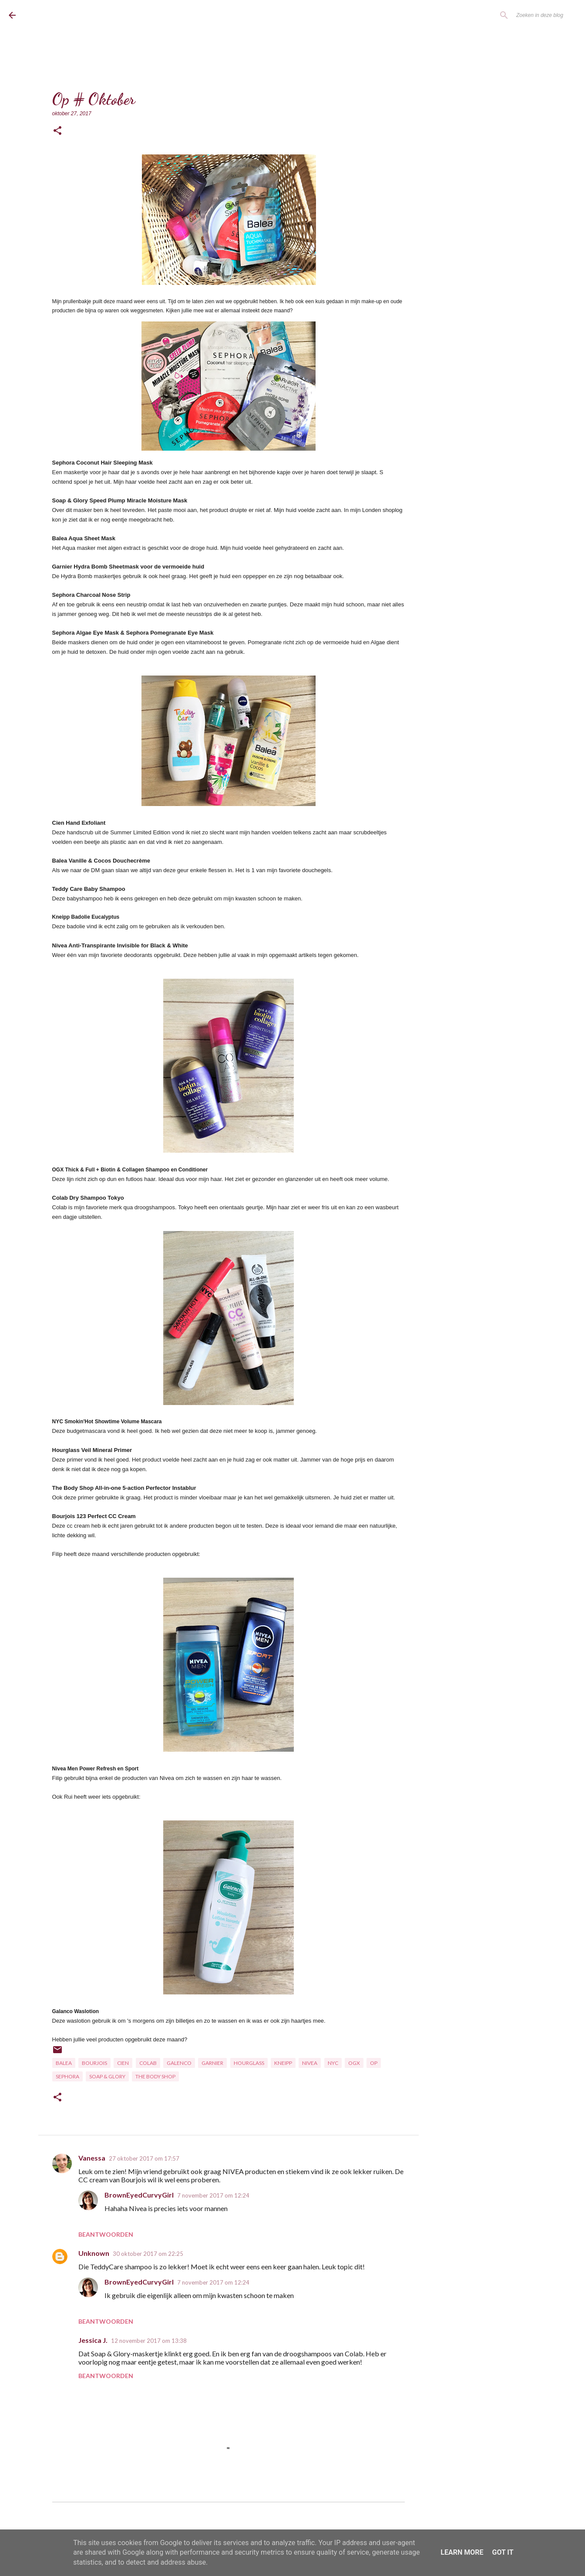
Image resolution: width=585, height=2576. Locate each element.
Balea (64, 2063)
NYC (333, 2063)
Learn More (461, 2552)
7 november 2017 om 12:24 (213, 2195)
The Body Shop (155, 2076)
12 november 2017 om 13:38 (149, 2340)
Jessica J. (93, 2340)
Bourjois (94, 2063)
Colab (148, 2063)
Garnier (212, 2063)
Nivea (309, 2063)
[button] (57, 131)
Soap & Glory (107, 2076)
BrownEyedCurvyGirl (79, 15)
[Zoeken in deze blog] (532, 15)
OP (373, 2063)
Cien (123, 2063)
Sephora (67, 2076)
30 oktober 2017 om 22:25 (148, 2253)
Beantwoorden (105, 2234)
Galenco (179, 2063)
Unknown (93, 2253)
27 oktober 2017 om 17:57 (144, 2158)
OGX (354, 2063)
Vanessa (91, 2158)
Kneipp (283, 2063)
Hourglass (249, 2063)
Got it (502, 2552)
